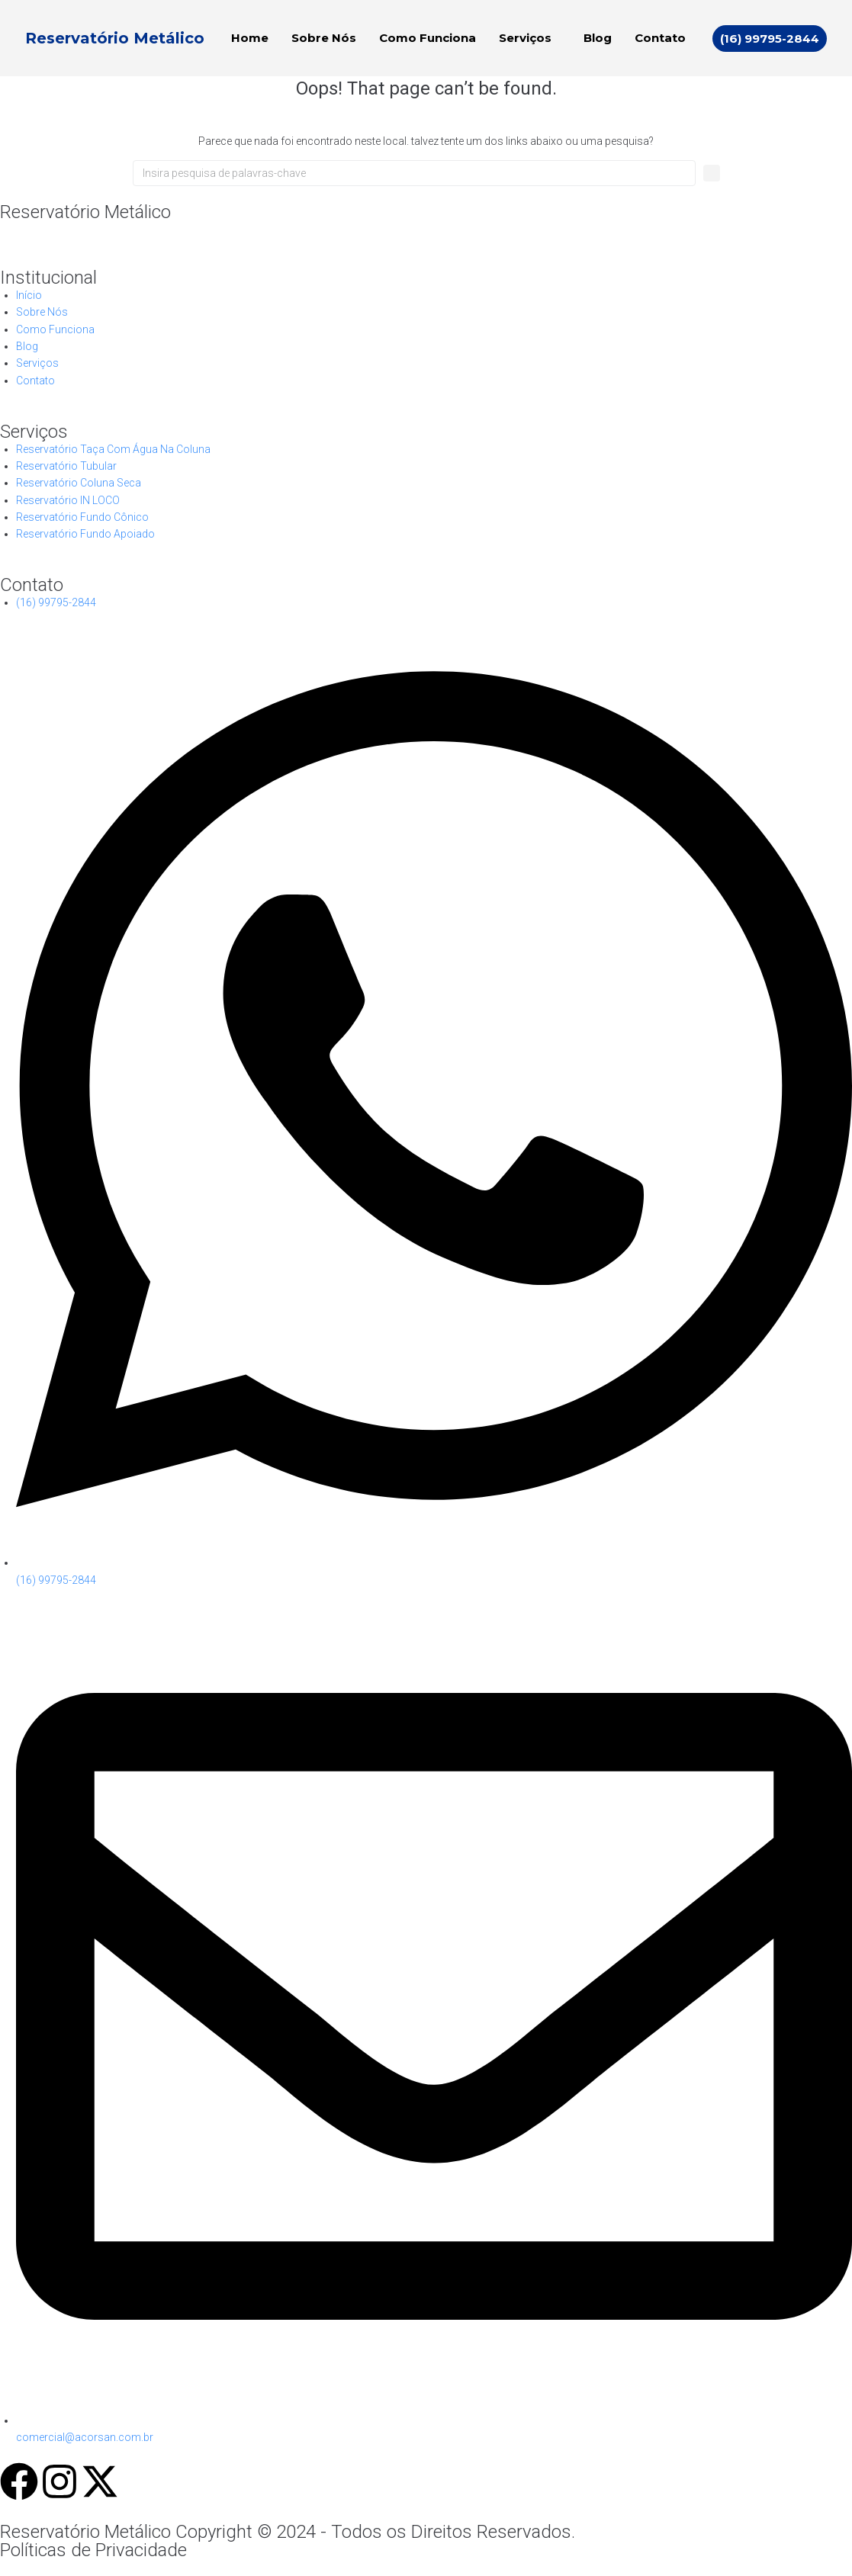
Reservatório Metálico (114, 38)
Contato (660, 38)
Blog (598, 38)
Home (249, 38)
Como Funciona (427, 38)
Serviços (525, 38)
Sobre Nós (323, 38)
